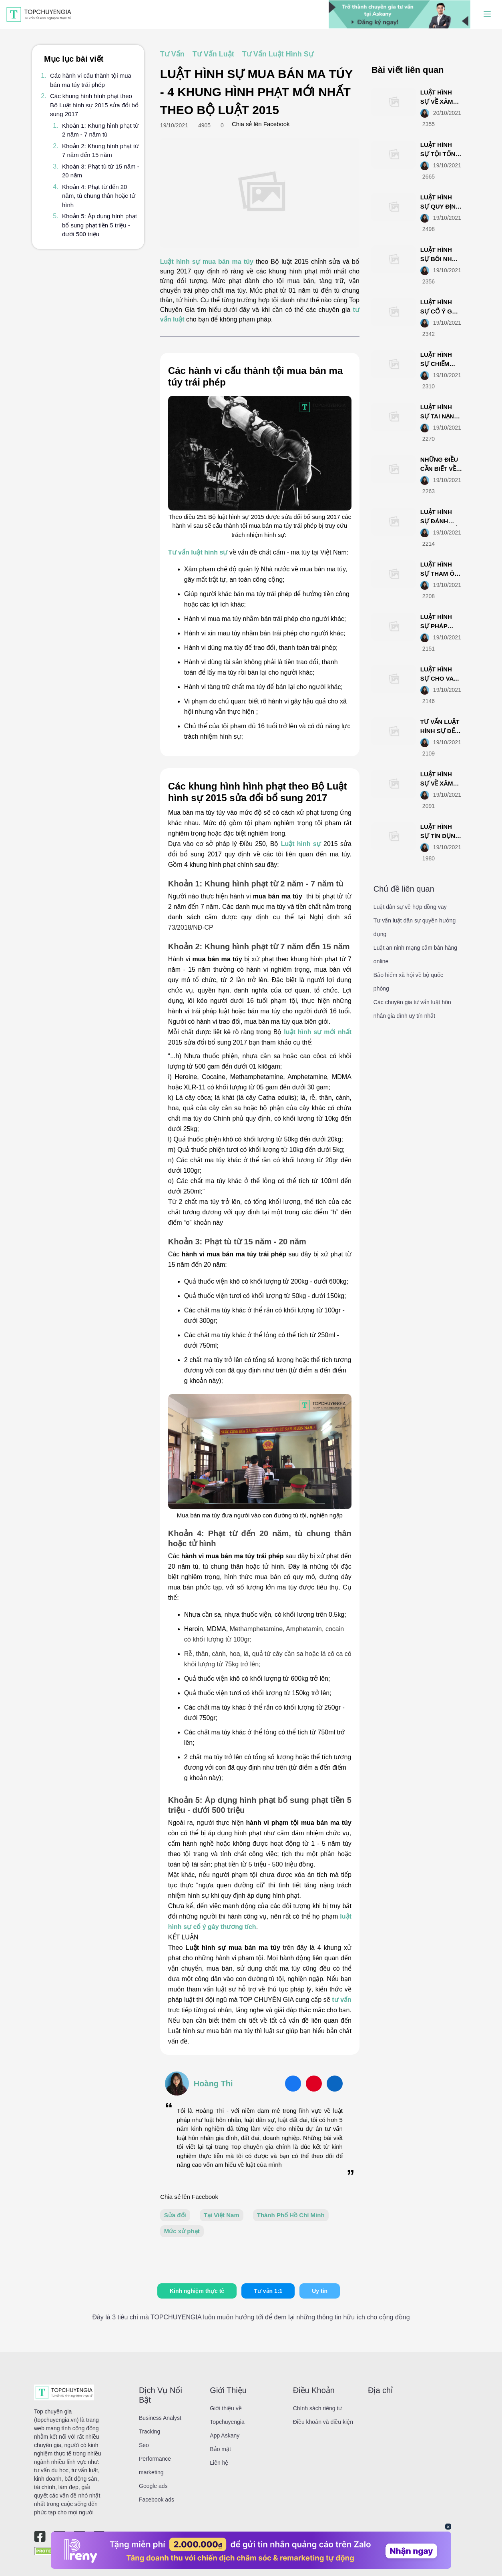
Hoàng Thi (213, 2083)
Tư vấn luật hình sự (197, 552)
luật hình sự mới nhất (317, 1032)
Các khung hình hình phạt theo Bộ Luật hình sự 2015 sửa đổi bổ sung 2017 (94, 104)
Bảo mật (220, 2449)
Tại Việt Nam (221, 2215)
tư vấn (341, 1999)
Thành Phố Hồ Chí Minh (291, 2215)
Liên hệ (219, 2462)
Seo (144, 2445)
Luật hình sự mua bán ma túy (208, 261)
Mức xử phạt (182, 2231)
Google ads (153, 2486)
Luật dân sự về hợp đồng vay (410, 907)
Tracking (149, 2431)
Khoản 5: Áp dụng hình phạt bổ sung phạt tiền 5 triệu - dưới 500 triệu (99, 225)
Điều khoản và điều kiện (323, 2422)
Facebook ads (156, 2499)
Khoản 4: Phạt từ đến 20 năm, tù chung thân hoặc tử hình (98, 195)
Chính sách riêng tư (317, 2408)
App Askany (224, 2435)
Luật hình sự (301, 843)
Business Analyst (160, 2418)
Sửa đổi (175, 2215)
